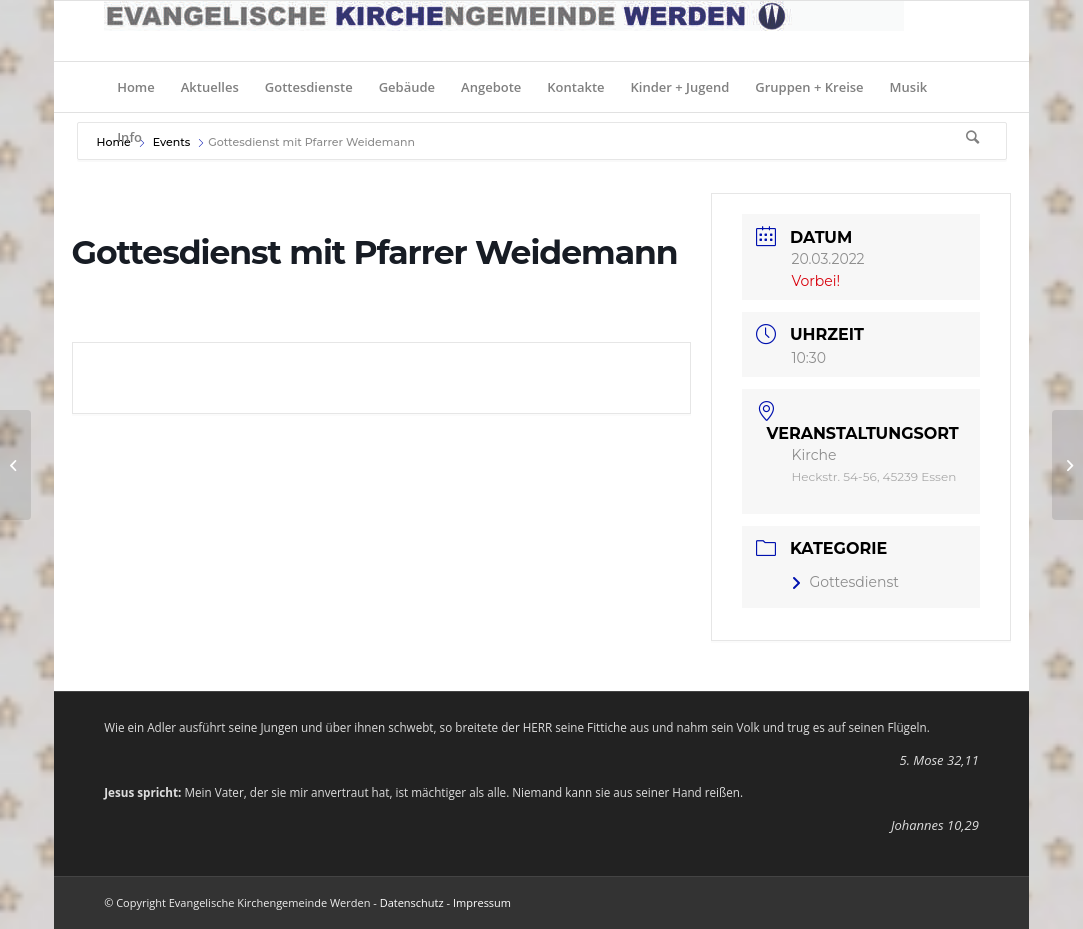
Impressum (482, 902)
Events (172, 142)
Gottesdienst (845, 582)
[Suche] (966, 137)
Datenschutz (412, 902)
